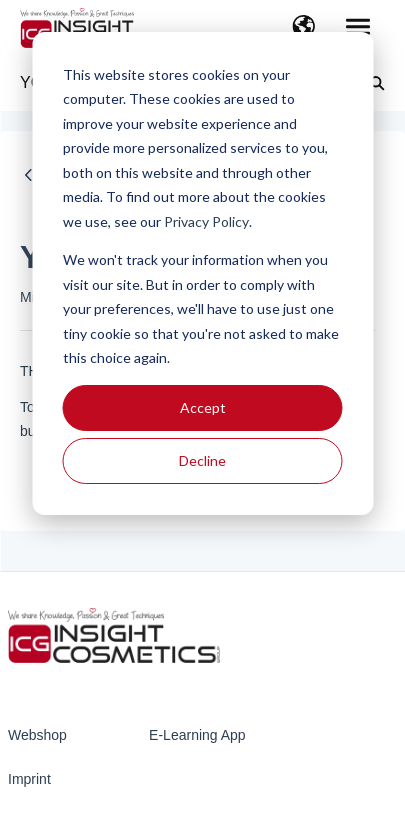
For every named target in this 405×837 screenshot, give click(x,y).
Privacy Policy (206, 221)
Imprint (29, 779)
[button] (303, 28)
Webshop (37, 735)
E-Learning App (197, 735)
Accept (203, 407)
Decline (202, 460)
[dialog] (202, 273)
